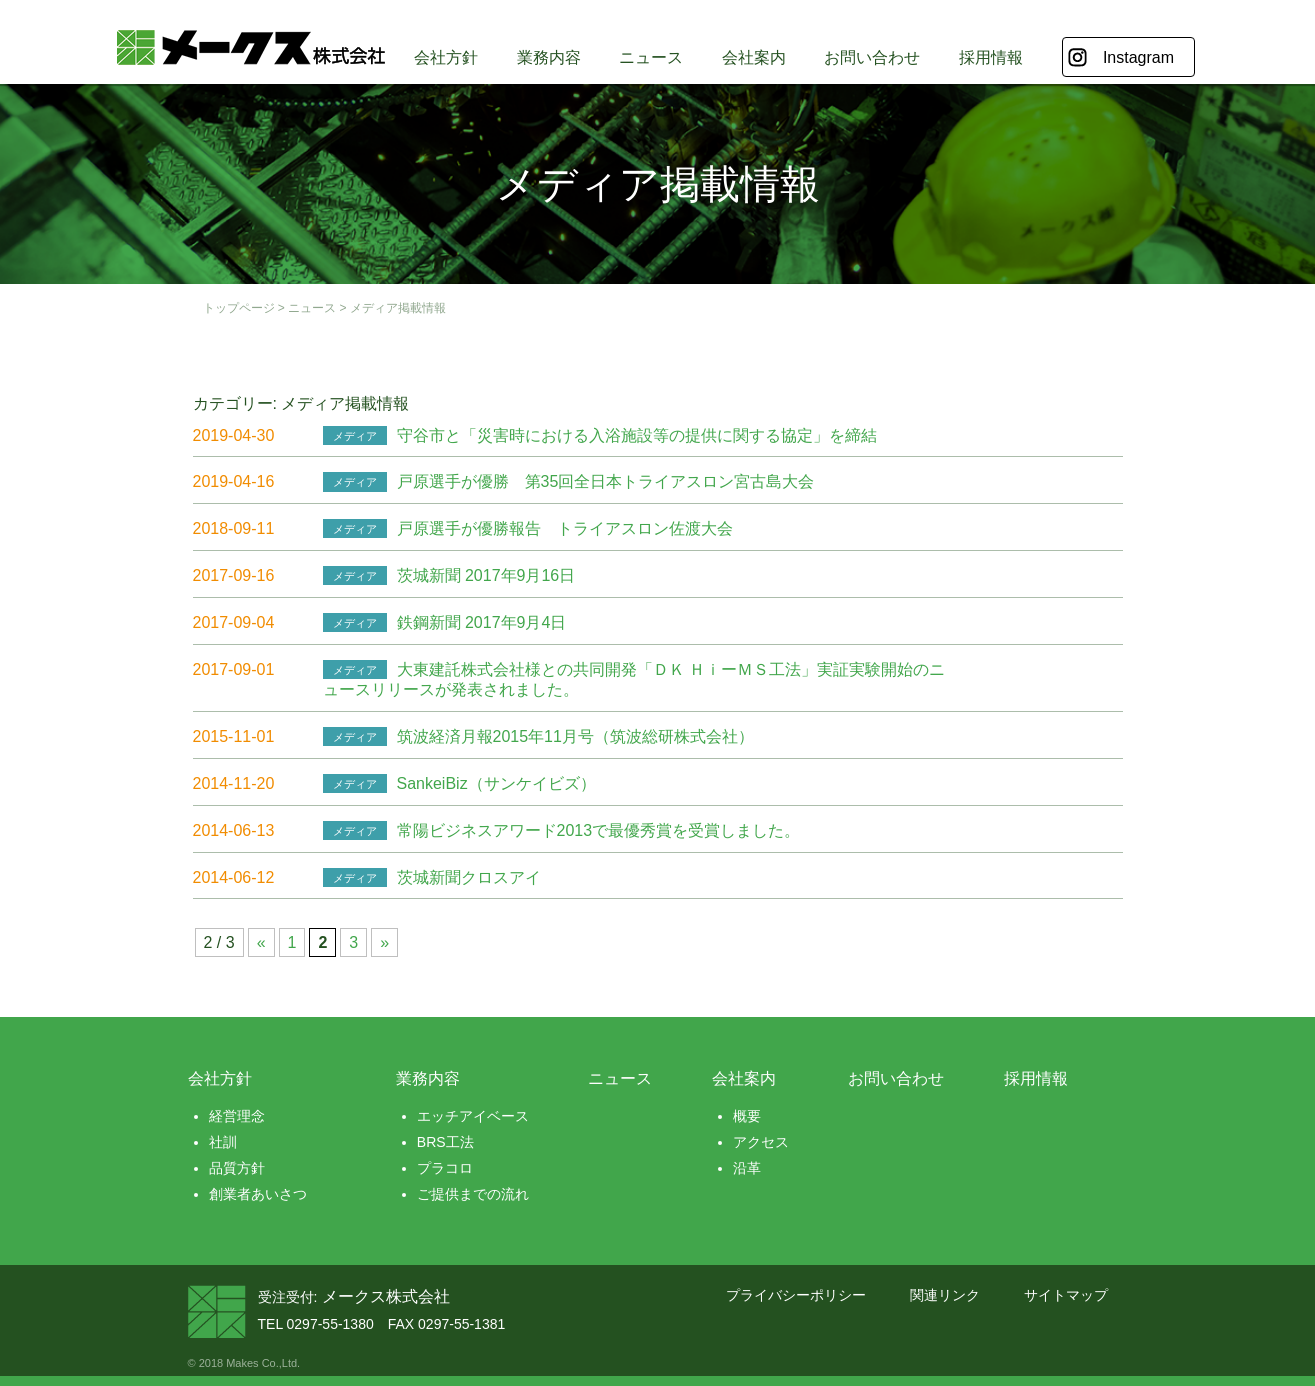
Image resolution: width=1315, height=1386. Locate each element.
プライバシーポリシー (796, 1295)
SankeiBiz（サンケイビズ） (496, 783)
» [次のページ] (384, 942)
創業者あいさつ (258, 1194)
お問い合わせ (872, 57)
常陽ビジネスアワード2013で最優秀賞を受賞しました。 (599, 830)
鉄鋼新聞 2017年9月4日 (482, 622)
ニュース (651, 57)
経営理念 (237, 1116)
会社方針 (446, 57)
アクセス (761, 1142)
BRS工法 (445, 1142)
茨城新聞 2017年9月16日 (486, 575)
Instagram (1138, 57)
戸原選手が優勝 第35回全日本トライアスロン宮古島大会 (606, 481)
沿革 (747, 1168)
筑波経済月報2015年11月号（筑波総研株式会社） (575, 736)
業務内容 (549, 57)
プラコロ (445, 1168)
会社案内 (754, 57)
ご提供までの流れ (473, 1194)
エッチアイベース (473, 1116)
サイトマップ (1066, 1295)
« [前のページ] (261, 942)
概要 (747, 1116)
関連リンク (945, 1295)
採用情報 (991, 57)
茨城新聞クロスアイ (469, 877)
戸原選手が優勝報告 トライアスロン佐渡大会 (565, 528)
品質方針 (237, 1168)
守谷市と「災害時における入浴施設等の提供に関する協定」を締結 (637, 435)
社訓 (223, 1142)
